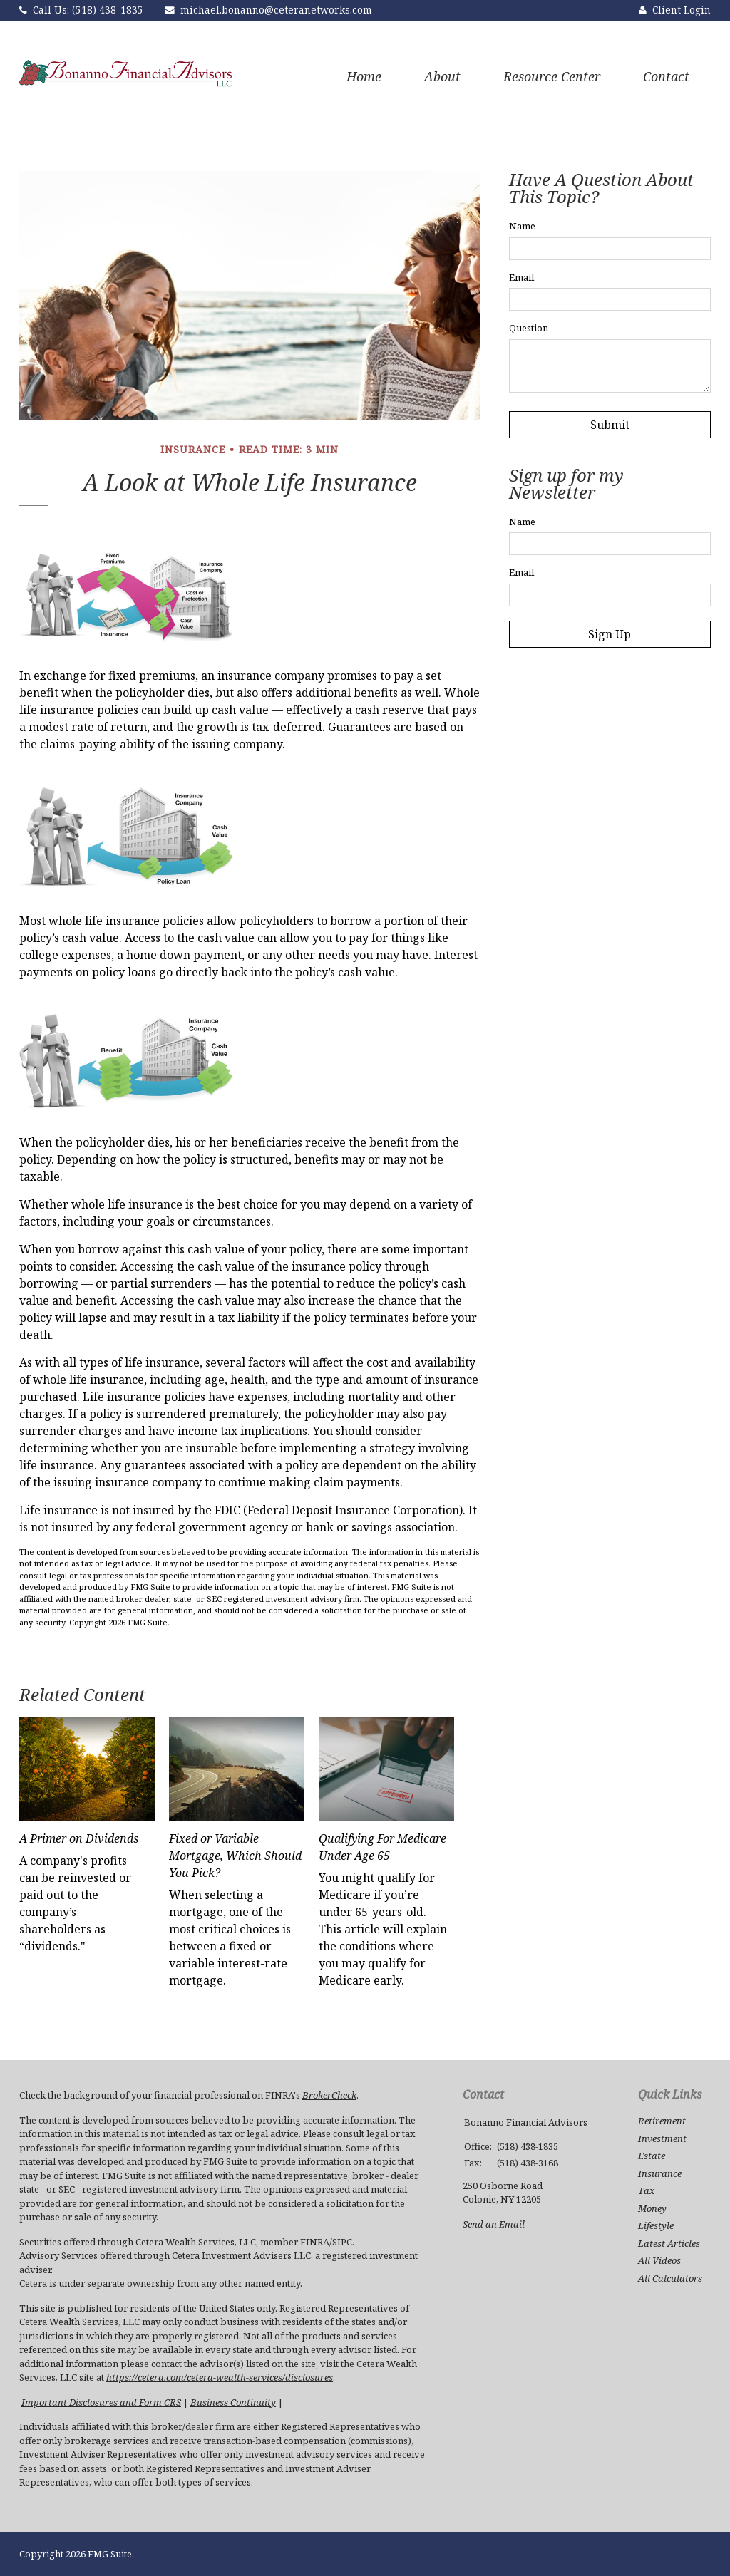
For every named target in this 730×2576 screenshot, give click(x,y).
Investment (662, 2138)
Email (521, 277)
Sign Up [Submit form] (609, 634)
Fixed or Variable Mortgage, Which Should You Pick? (235, 1856)
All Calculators (670, 2278)
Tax (646, 2190)
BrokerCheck (329, 2095)
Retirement (662, 2120)
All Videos (659, 2260)
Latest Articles (669, 2243)
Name (522, 225)
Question (528, 327)
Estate (651, 2155)
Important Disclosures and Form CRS (101, 2402)
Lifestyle (656, 2225)
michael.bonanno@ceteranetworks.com (276, 9)
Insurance (660, 2173)
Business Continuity (233, 2402)
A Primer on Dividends (78, 1838)
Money (652, 2208)
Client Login (681, 9)
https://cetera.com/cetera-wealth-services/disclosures (219, 2377)
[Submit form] (610, 424)
